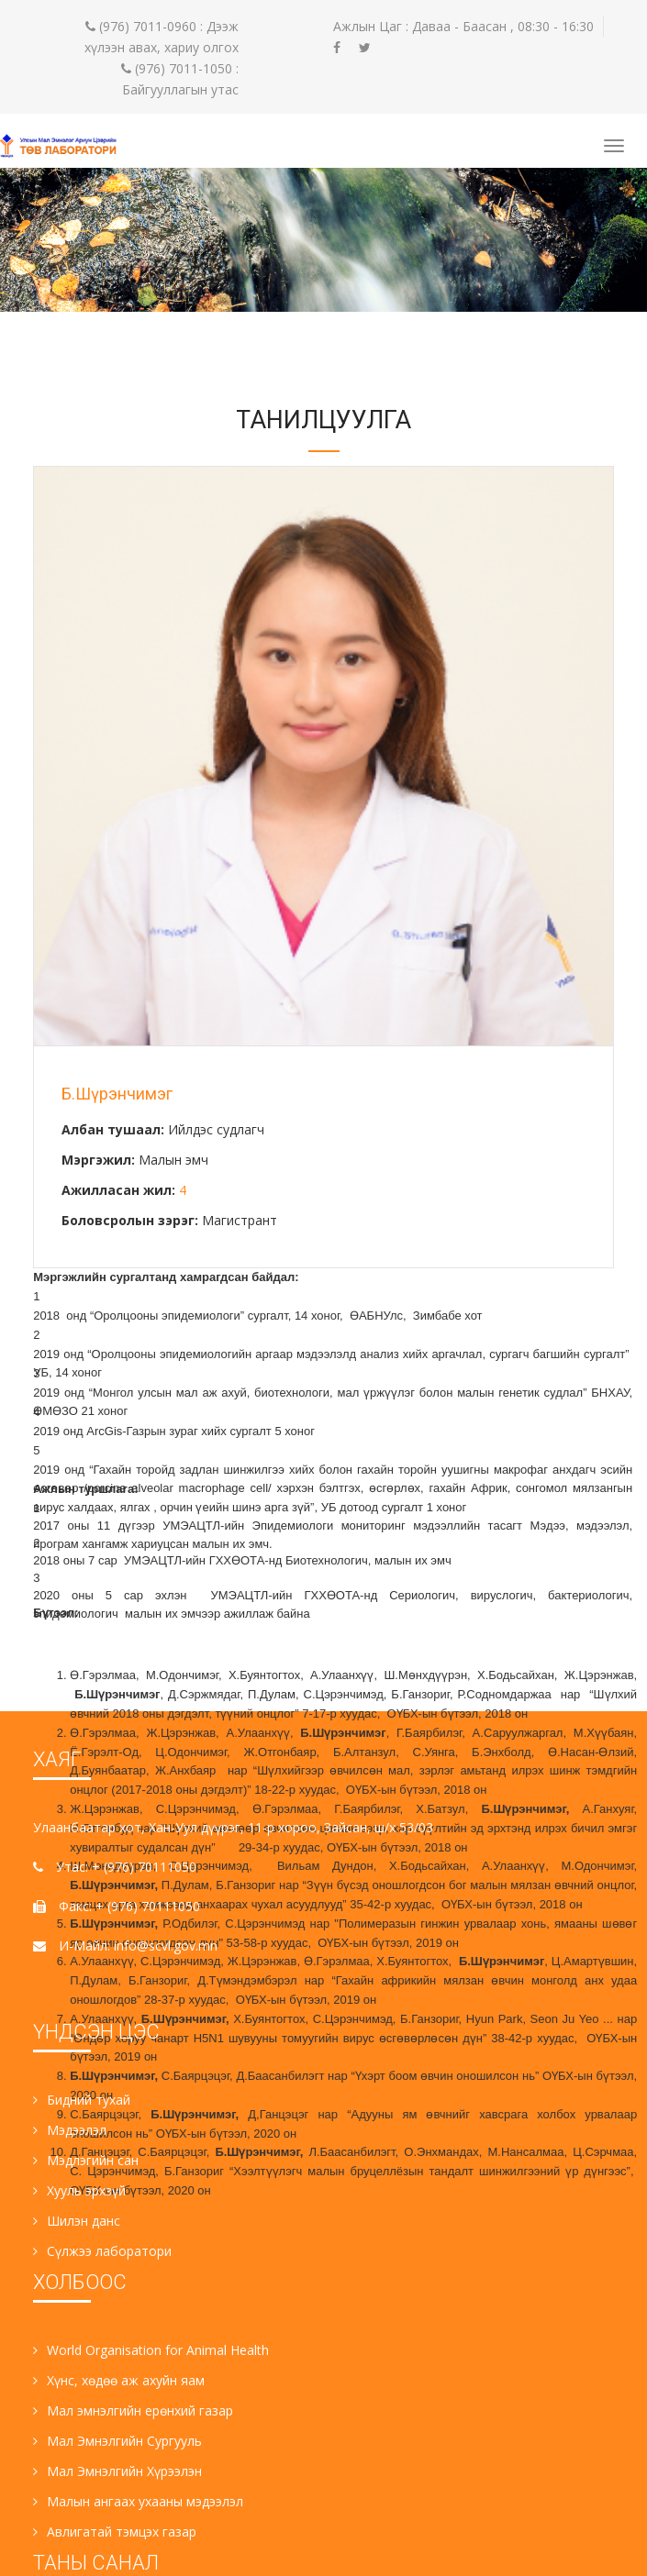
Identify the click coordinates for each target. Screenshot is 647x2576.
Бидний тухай (81, 2099)
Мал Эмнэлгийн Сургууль (117, 2440)
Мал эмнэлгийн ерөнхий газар (133, 2410)
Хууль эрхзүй (79, 2190)
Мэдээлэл (69, 2130)
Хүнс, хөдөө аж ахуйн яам (119, 2380)
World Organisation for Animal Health (151, 2350)
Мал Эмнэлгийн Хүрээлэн (117, 2471)
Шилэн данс (76, 2220)
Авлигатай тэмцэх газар (114, 2531)
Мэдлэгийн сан (86, 2160)
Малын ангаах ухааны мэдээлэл (138, 2501)
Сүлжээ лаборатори (102, 2251)
